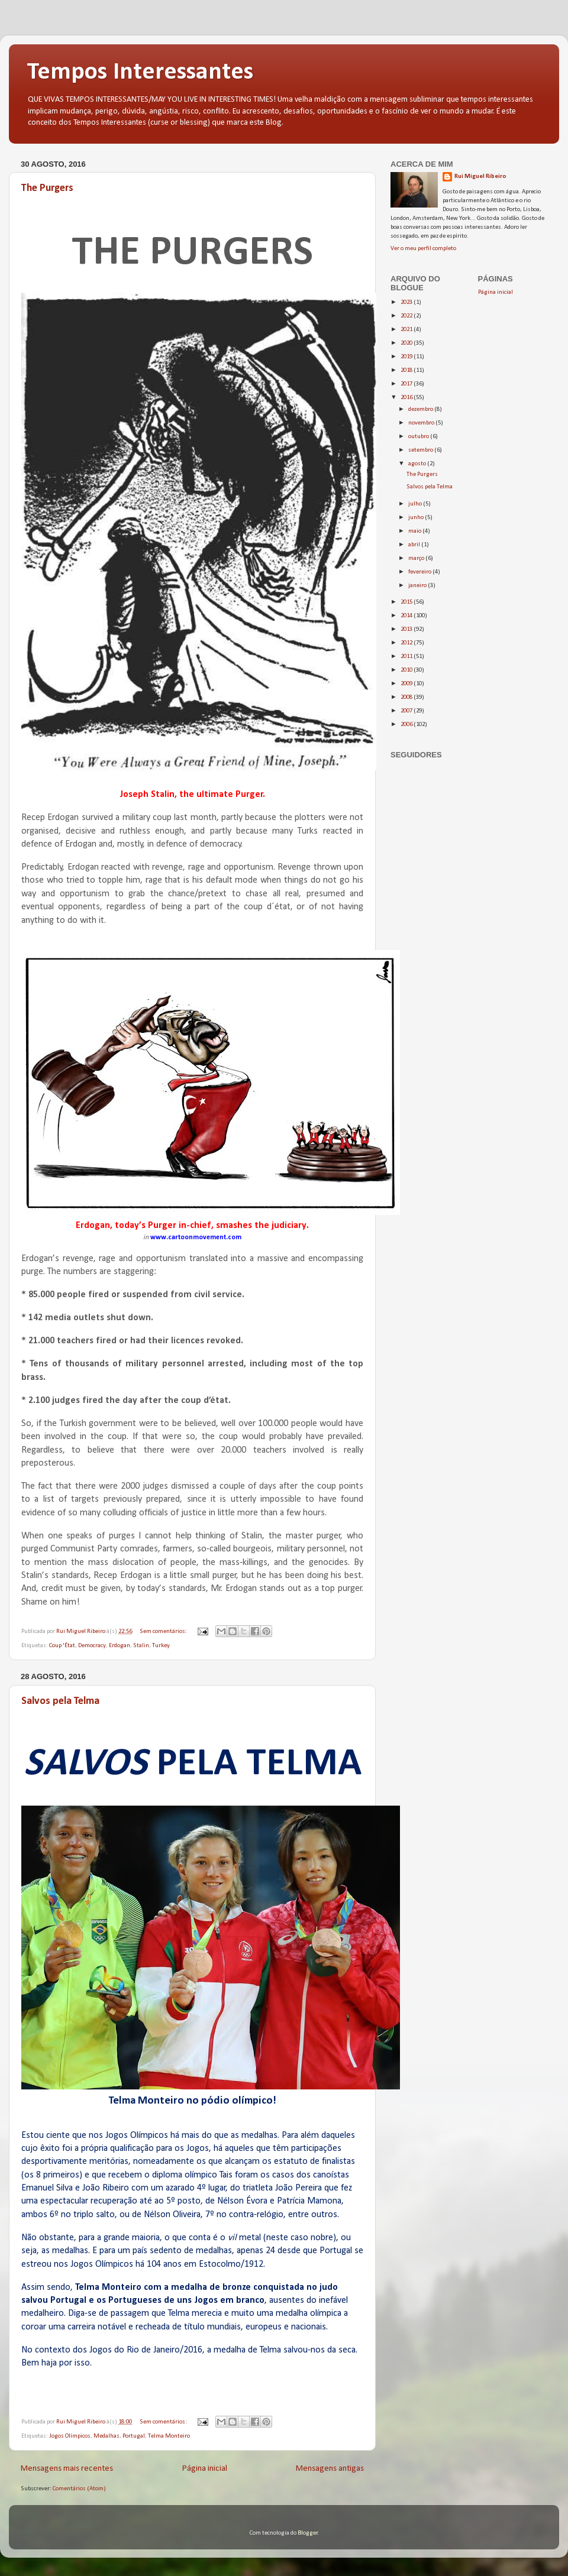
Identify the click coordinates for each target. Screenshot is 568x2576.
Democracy (92, 1645)
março (416, 558)
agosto (417, 464)
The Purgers (47, 188)
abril (414, 545)
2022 (407, 316)
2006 (407, 724)
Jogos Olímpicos (70, 2436)
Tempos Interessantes (140, 72)
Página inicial (204, 2468)
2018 (407, 370)
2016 (407, 397)
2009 (407, 684)
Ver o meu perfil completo (423, 248)
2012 (407, 643)
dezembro (421, 409)
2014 (407, 616)
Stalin (141, 1645)
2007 (407, 711)
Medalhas (106, 2436)
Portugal (133, 2436)
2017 (407, 384)
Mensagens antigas (330, 2468)
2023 (407, 302)
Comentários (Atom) (79, 2489)
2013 (407, 629)
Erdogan (119, 1645)
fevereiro (420, 572)
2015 (407, 602)
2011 (407, 656)
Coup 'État (62, 1645)
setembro (421, 450)
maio (415, 531)
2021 (407, 329)
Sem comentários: (164, 1631)
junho (416, 517)
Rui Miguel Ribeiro (480, 176)
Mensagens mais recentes (67, 2468)
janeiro (418, 585)
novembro (421, 423)
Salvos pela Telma (60, 1701)
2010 (407, 670)
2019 (407, 357)
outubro (419, 436)
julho (415, 504)
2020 (407, 343)
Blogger (308, 2533)
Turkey (161, 1645)
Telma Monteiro (169, 2436)
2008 (407, 697)
